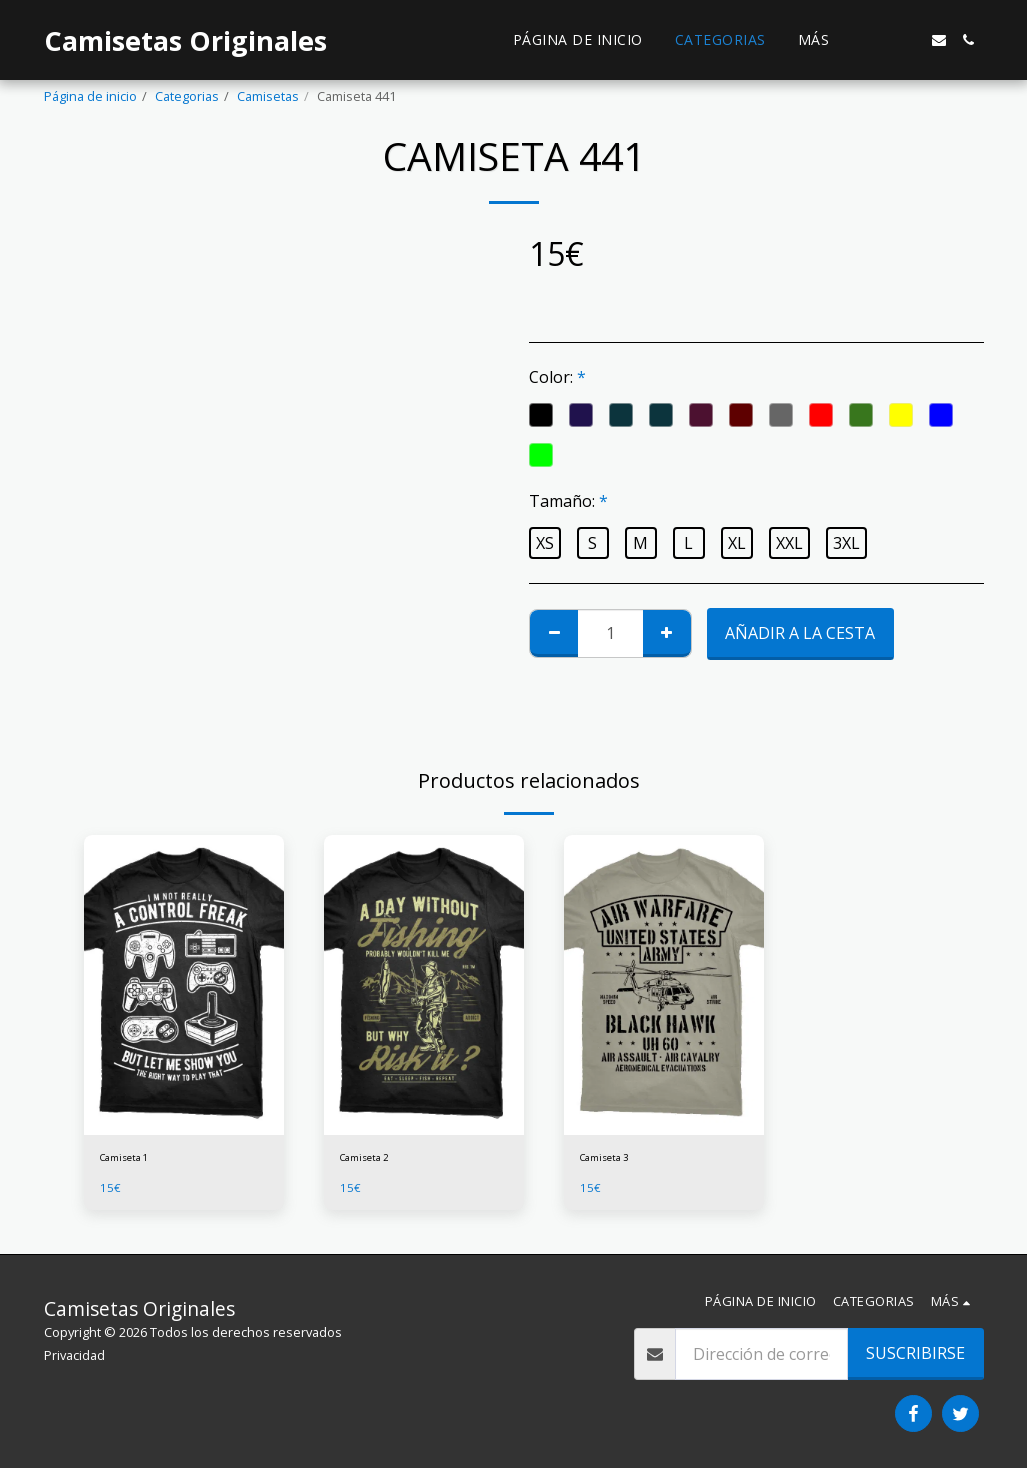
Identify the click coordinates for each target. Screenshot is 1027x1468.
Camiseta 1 (132, 1160)
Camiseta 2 (372, 1160)
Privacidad (74, 1355)
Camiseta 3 (612, 1160)
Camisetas (268, 96)
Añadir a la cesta (800, 633)
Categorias (187, 96)
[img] (184, 985)
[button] (879, 40)
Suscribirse (915, 1353)
